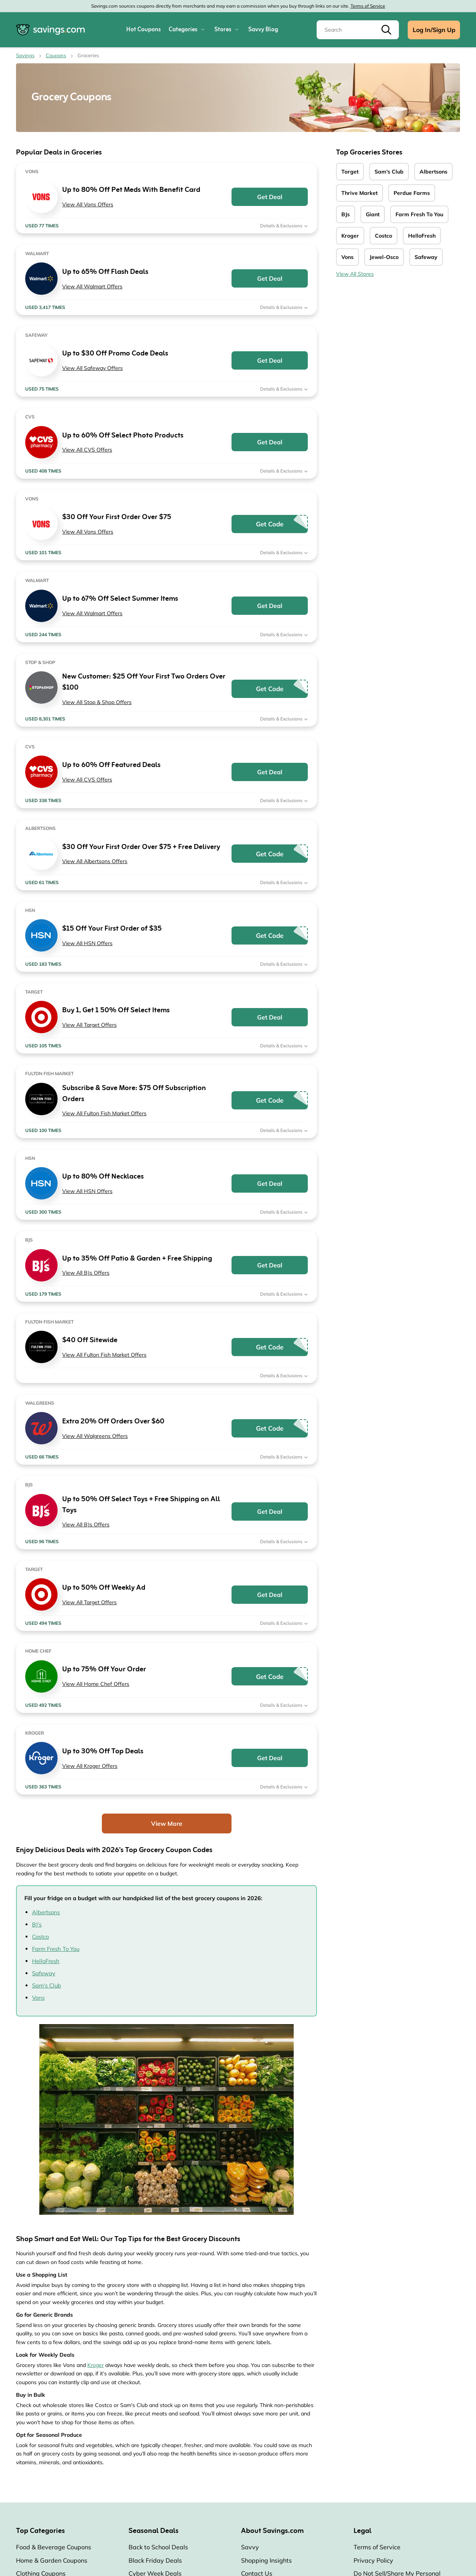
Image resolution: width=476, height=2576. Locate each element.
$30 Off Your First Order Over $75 (116, 517)
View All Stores (355, 273)
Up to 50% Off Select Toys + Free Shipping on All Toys (141, 1505)
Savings (25, 55)
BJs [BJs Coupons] (345, 214)
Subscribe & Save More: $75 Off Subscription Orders (134, 1094)
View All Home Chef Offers (95, 1683)
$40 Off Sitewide (89, 1340)
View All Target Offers (89, 1024)
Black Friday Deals (155, 2560)
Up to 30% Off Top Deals (102, 1751)
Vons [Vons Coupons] (347, 257)
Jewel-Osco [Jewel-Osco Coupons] (384, 257)
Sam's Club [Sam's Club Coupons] (389, 171)
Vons (38, 1997)
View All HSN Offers (87, 943)
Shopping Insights (266, 2560)
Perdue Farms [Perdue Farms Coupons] (412, 193)
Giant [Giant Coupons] (373, 214)
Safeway (43, 1973)
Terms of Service (368, 6)
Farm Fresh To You (55, 1948)
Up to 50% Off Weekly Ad (103, 1588)
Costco (40, 1936)
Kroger (95, 2365)
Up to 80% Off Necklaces (103, 1176)
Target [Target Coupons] (350, 171)
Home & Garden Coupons (51, 2560)
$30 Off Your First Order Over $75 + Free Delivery (141, 847)
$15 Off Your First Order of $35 (112, 928)
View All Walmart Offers (92, 286)
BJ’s (37, 1924)
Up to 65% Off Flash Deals (105, 272)
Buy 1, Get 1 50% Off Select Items (116, 1010)
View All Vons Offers (87, 204)
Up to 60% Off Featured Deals (111, 765)
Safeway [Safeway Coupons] (426, 257)
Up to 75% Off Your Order (104, 1669)
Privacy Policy (373, 2560)
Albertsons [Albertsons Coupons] (433, 171)
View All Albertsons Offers (94, 861)
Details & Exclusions (284, 225)
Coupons (56, 55)
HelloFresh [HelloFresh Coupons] (422, 235)
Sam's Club (46, 1985)
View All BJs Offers (85, 1272)
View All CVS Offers (87, 449)
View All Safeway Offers (92, 368)
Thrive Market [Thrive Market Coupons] (359, 193)
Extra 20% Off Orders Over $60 (113, 1421)
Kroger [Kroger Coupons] (350, 235)
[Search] (358, 29)
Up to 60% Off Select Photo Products (122, 435)
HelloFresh (46, 1961)
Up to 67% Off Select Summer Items (120, 599)
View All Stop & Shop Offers (97, 702)
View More (166, 1823)
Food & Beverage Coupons (53, 2547)
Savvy (250, 2547)
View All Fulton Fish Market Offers (104, 1113)
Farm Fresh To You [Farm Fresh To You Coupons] (419, 214)
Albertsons (46, 1912)
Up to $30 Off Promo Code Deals (115, 353)
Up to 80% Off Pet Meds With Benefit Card (131, 190)
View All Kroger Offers (89, 1765)
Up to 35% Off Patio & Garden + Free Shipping (137, 1258)
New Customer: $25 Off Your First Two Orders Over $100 (143, 682)
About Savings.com (272, 2531)
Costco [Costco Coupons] (383, 235)
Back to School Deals (158, 2547)
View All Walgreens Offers (95, 1436)
